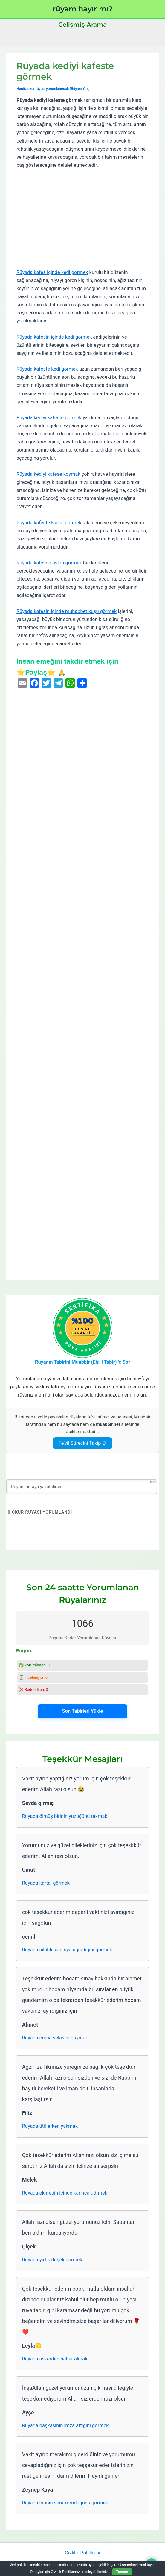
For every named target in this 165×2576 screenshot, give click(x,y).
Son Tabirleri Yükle (82, 1711)
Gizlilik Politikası (82, 2553)
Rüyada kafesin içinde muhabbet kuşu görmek (66, 611)
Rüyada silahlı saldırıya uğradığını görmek (67, 1950)
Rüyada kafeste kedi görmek (47, 369)
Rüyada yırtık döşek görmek (52, 2259)
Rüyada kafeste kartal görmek (48, 523)
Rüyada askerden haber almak (55, 2359)
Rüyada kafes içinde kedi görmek (52, 272)
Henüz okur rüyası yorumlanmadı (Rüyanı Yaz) (53, 89)
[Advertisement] (82, 219)
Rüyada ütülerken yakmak (50, 2126)
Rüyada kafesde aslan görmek (49, 563)
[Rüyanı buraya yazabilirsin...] (81, 1486)
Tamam (122, 2572)
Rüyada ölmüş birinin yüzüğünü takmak (64, 1816)
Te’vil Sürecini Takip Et (83, 1443)
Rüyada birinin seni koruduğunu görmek (65, 2503)
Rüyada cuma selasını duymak (55, 2038)
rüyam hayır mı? (83, 8)
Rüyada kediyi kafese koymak (48, 474)
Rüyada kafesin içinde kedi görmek (54, 337)
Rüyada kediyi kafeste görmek (48, 417)
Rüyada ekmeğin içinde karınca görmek (64, 2193)
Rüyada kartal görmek (46, 1883)
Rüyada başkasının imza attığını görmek (65, 2425)
